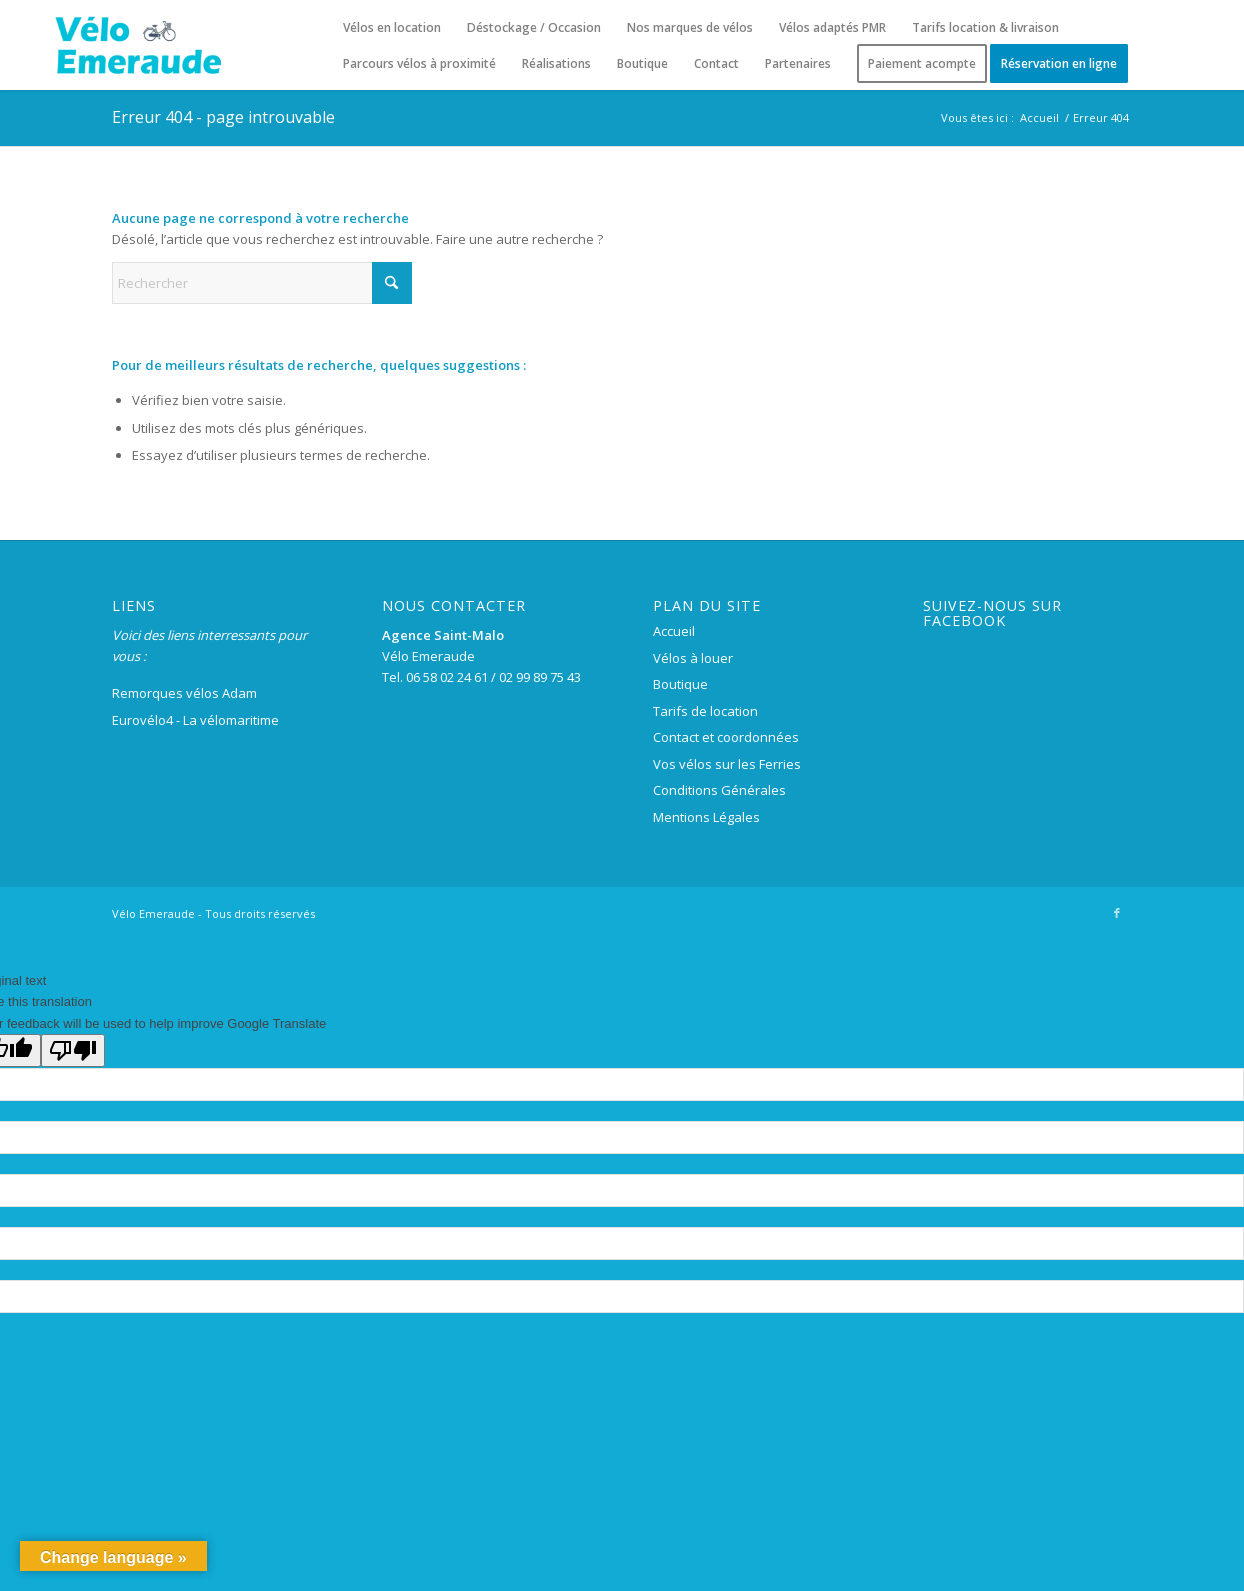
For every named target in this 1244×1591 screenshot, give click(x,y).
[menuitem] (392, 28)
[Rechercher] (262, 283)
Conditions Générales (719, 790)
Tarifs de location (705, 711)
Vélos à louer (693, 658)
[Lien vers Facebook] (1117, 913)
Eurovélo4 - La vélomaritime (195, 720)
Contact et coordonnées (726, 737)
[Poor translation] (73, 1050)
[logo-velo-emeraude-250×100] (137, 45)
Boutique (680, 684)
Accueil (674, 631)
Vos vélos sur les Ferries (727, 764)
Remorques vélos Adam (184, 693)
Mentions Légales (706, 817)
